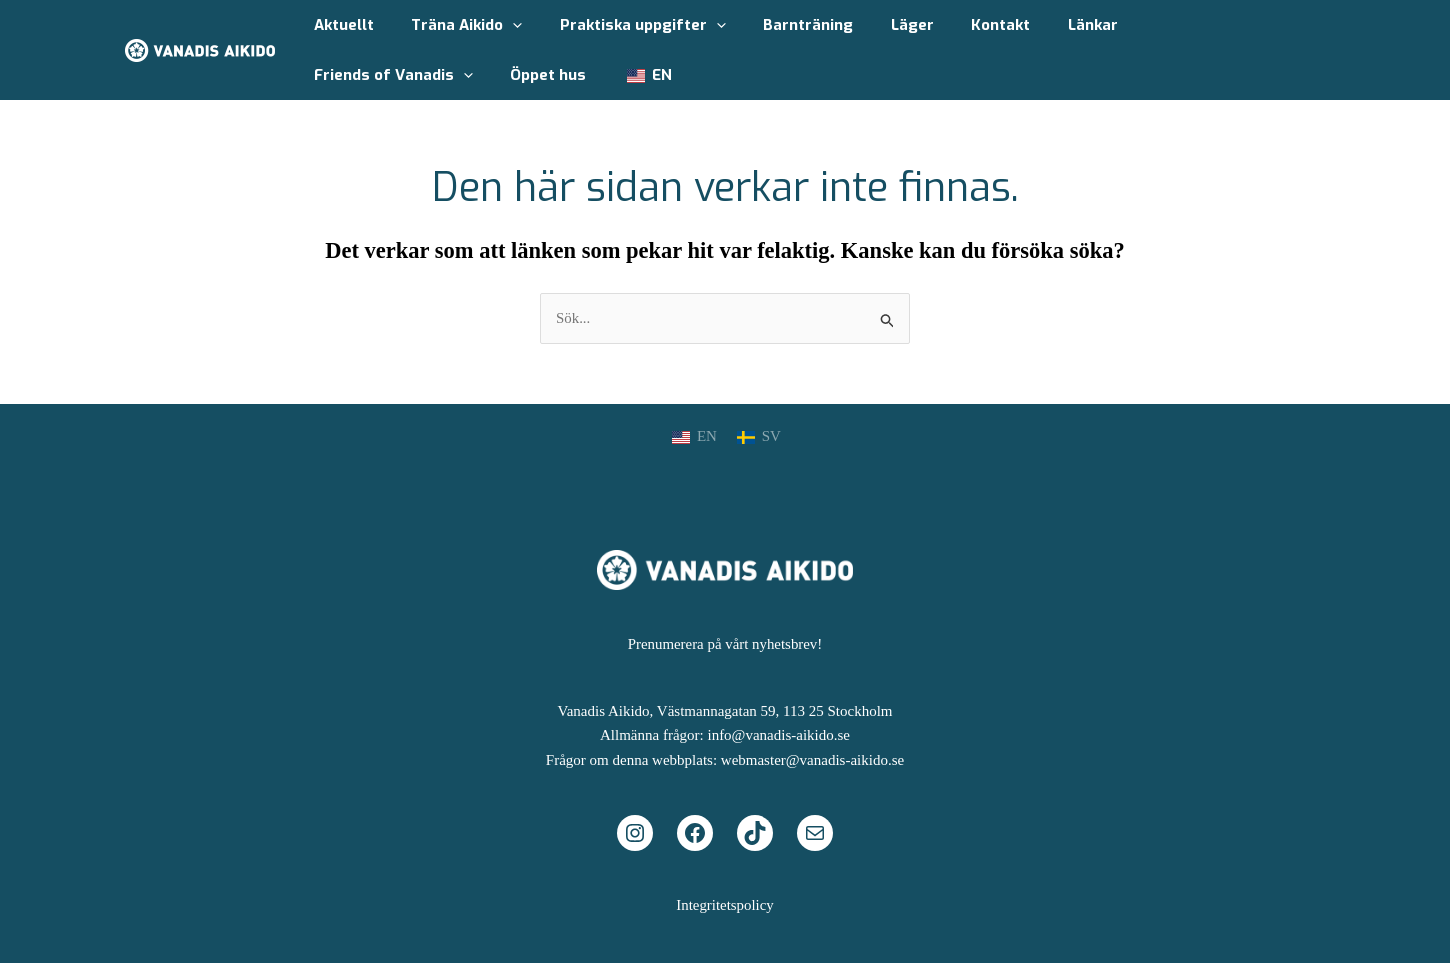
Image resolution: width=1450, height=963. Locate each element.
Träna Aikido (455, 25)
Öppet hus (348, 75)
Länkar (1044, 25)
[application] (501, 25)
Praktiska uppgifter (624, 25)
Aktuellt (340, 25)
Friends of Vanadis (1178, 25)
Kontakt (959, 25)
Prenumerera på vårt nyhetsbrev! (725, 644)
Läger (878, 25)
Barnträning (782, 25)
